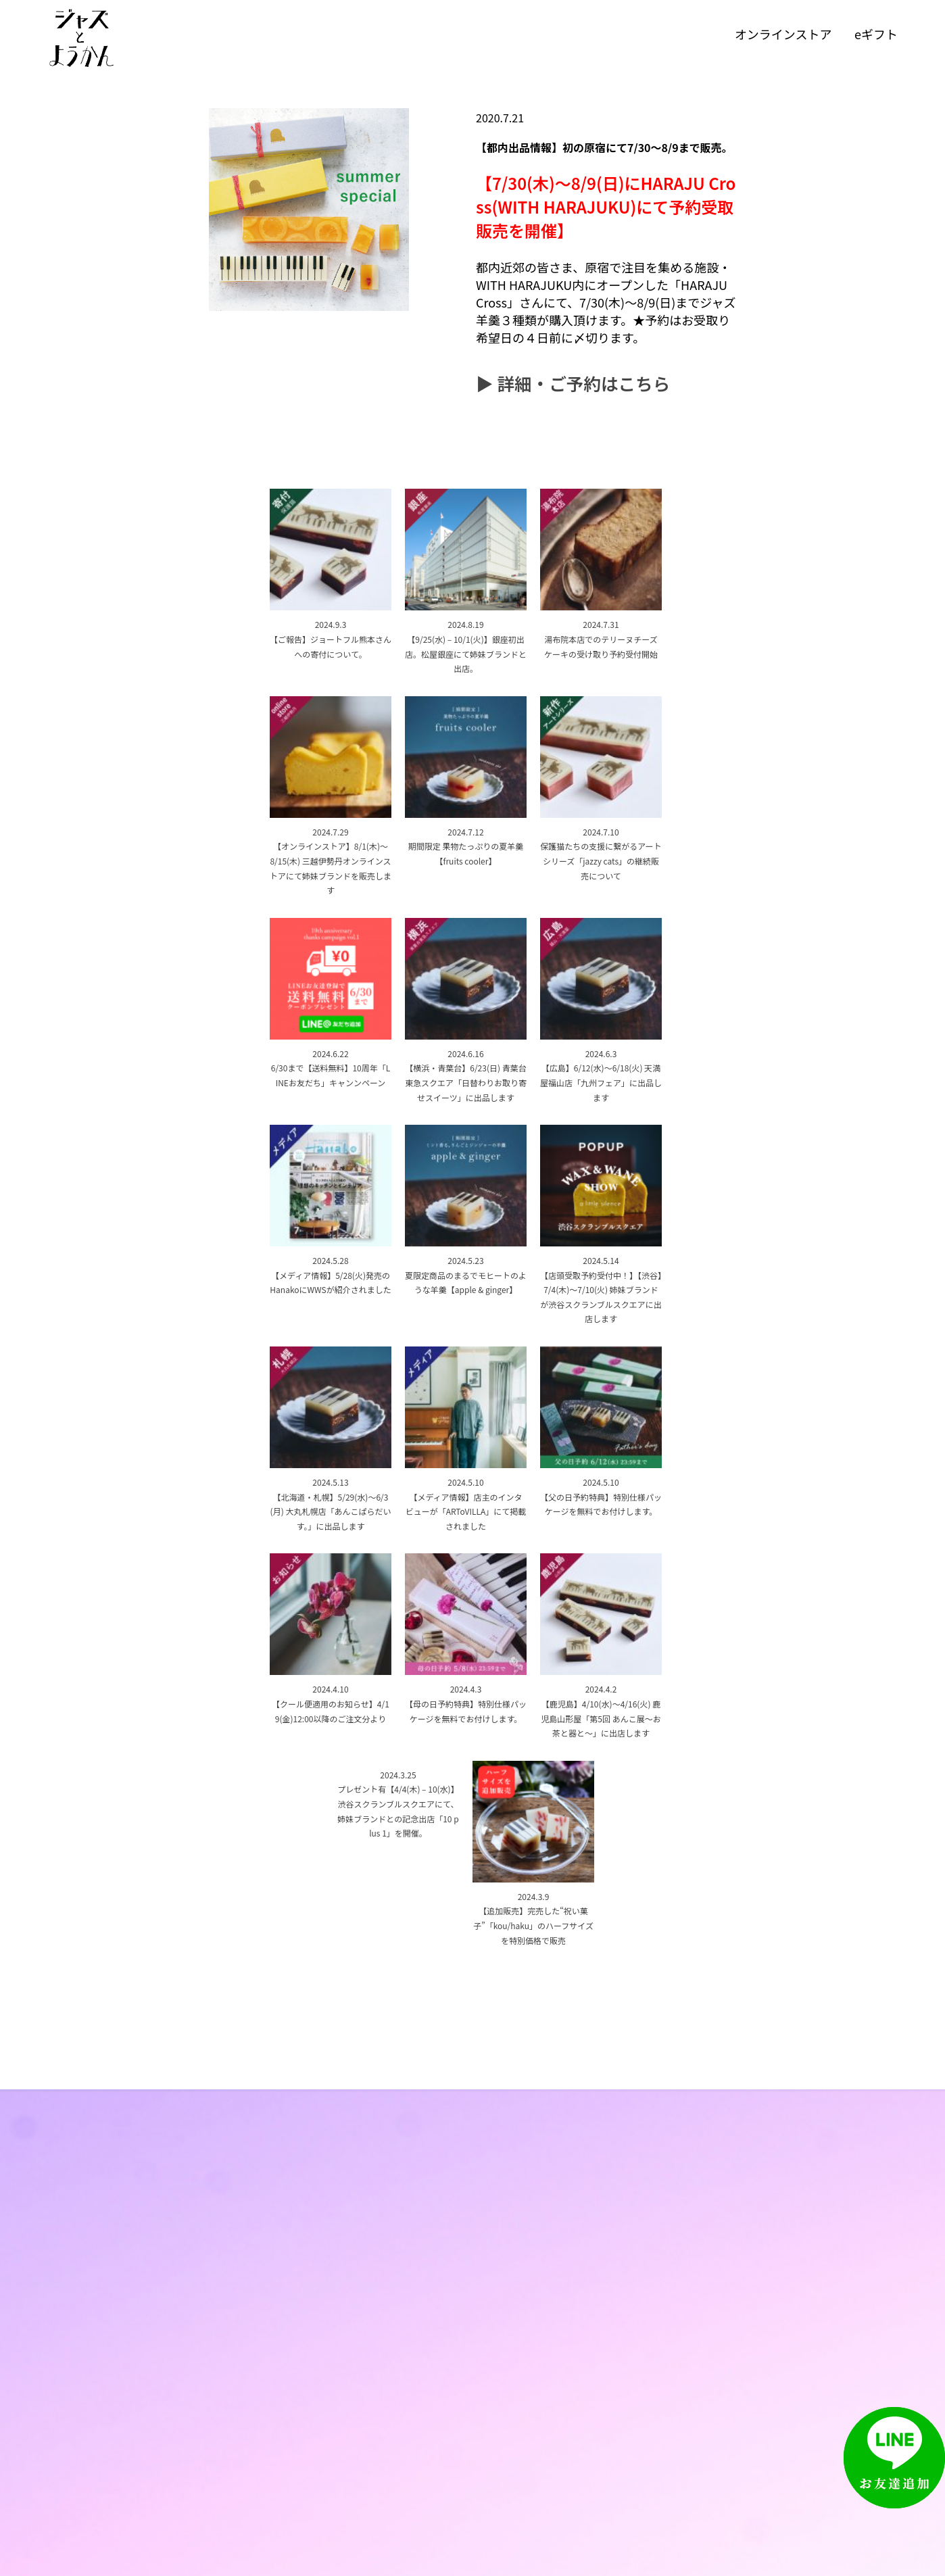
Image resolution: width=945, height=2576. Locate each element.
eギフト (876, 34)
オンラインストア (783, 34)
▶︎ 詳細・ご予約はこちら (573, 382)
